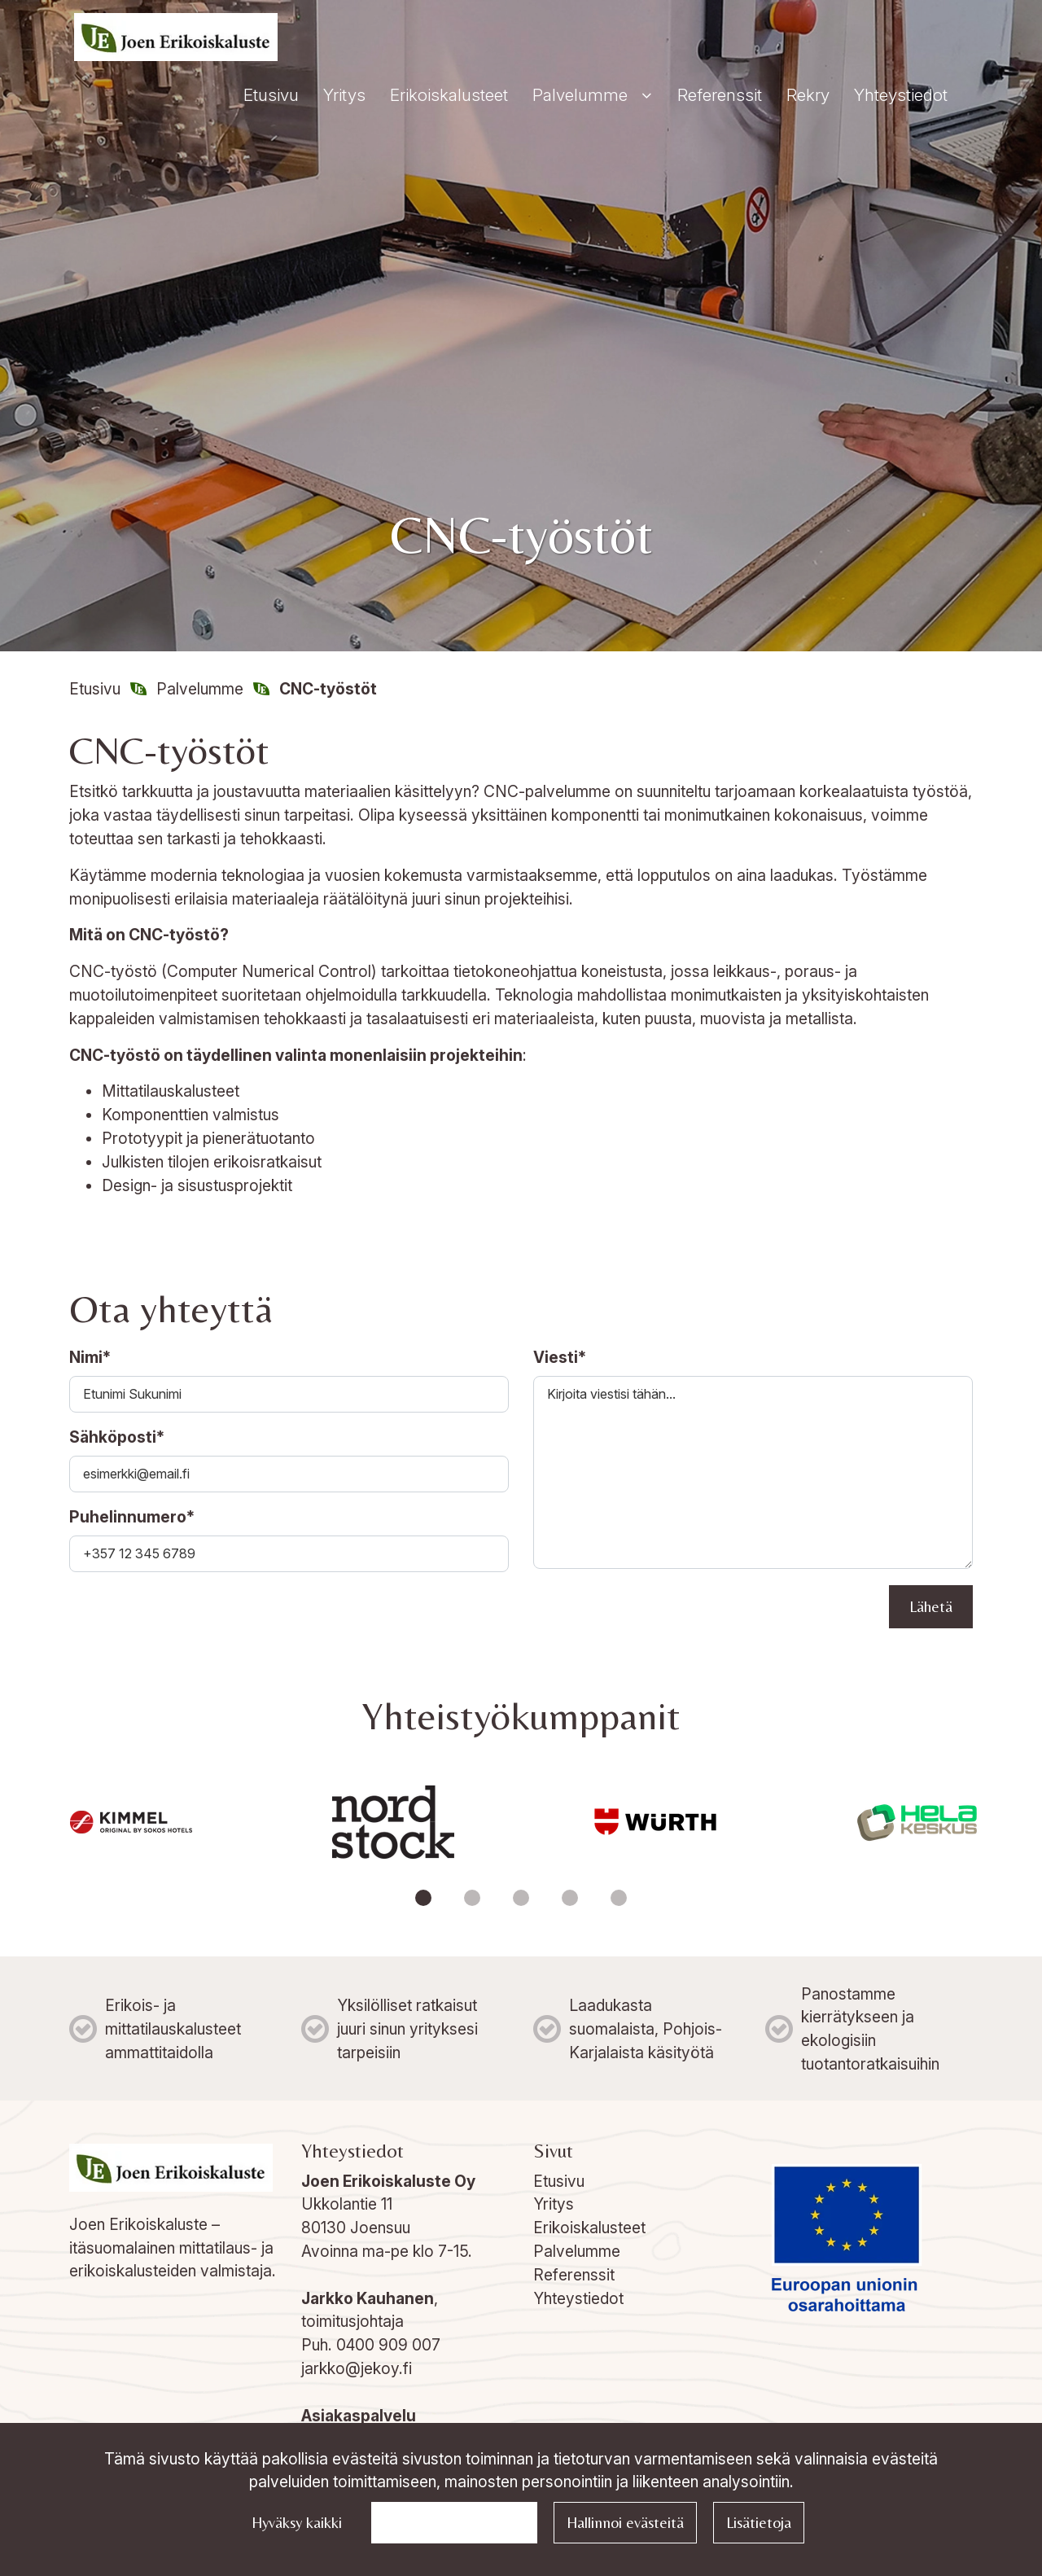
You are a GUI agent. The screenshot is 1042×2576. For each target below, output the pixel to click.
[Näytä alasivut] (646, 96)
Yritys (553, 2204)
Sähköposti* (116, 1437)
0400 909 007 (388, 2345)
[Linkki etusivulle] (176, 37)
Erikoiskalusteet (589, 2227)
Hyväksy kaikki (297, 2522)
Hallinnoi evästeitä (625, 2522)
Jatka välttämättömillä (454, 2522)
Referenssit (574, 2275)
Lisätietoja (758, 2522)
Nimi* (90, 1357)
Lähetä (930, 1606)
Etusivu (558, 2181)
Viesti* (559, 1357)
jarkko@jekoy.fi (356, 2368)
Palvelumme (576, 2251)
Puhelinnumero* (132, 1517)
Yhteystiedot (578, 2298)
